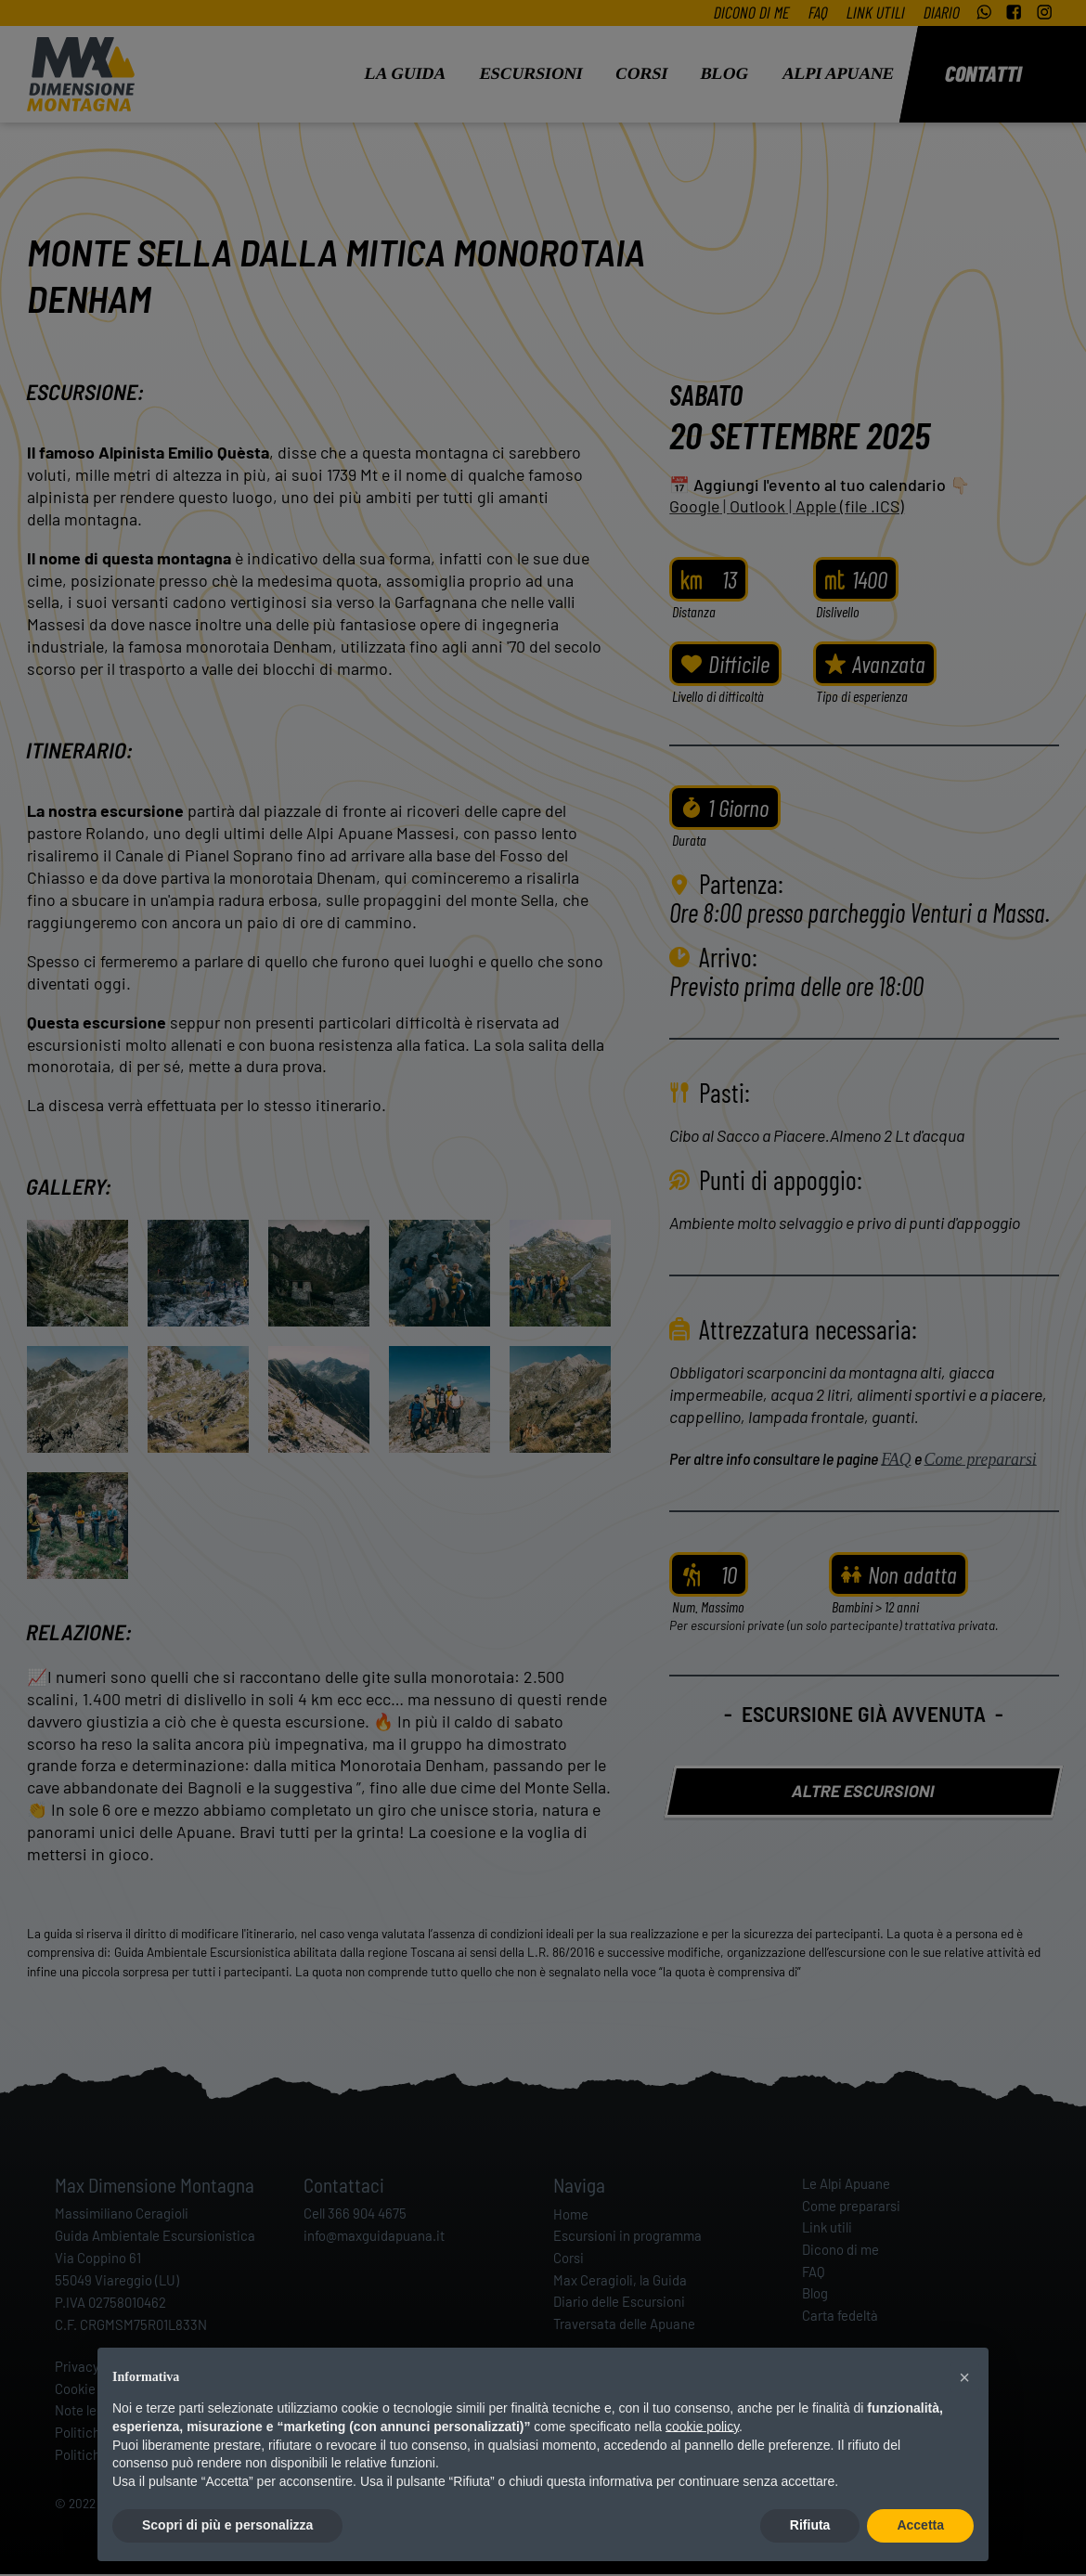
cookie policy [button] (702, 2426)
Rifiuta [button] (810, 2525)
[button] (964, 2377)
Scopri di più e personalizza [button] (227, 2525)
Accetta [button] (920, 2525)
